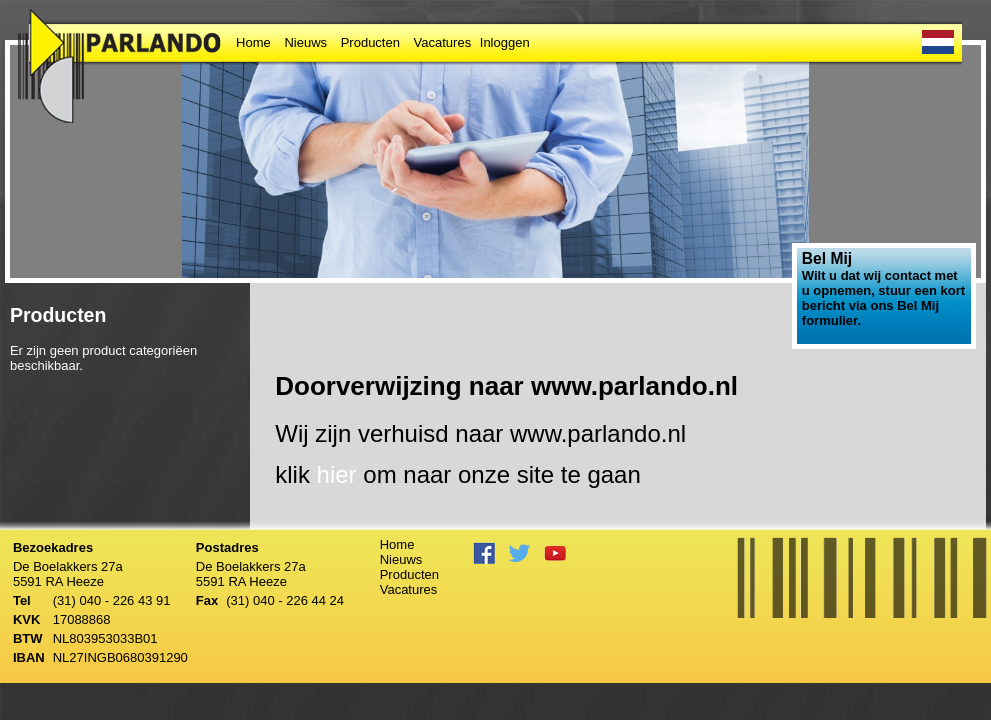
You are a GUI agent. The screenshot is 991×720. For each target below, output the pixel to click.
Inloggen (505, 42)
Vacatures (443, 42)
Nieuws (305, 42)
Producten (370, 42)
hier (337, 474)
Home (253, 42)
